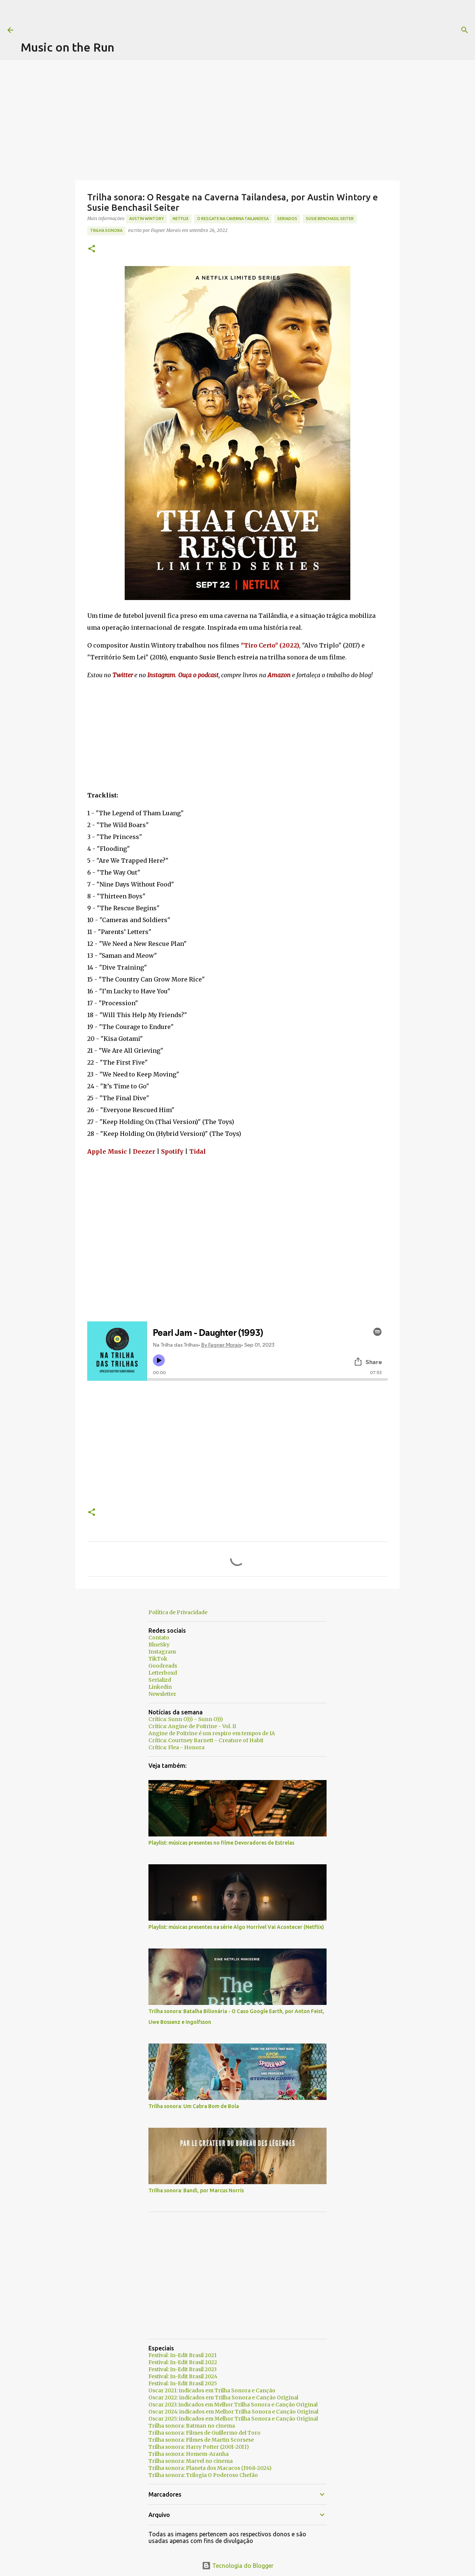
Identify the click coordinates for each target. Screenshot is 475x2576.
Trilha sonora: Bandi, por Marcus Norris (196, 2190)
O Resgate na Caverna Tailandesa (233, 218)
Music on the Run (67, 47)
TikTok (157, 1658)
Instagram (162, 1651)
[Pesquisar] (301, 30)
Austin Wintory (146, 218)
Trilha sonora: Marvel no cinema (190, 2461)
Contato (158, 1637)
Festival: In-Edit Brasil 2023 (182, 2369)
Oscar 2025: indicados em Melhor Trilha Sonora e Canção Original (233, 2418)
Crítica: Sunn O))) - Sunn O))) (185, 1719)
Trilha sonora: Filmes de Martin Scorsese (201, 2439)
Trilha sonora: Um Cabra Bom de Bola (193, 2106)
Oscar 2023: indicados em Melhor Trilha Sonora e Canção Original (233, 2404)
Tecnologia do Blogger (237, 2565)
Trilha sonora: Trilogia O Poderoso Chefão (203, 2475)
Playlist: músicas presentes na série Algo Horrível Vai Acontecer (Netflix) (236, 1927)
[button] (91, 249)
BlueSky (159, 1644)
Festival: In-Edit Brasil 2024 (182, 2376)
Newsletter (162, 1694)
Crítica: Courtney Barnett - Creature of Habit (205, 1740)
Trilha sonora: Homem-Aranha (188, 2454)
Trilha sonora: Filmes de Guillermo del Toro (204, 2432)
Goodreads (162, 1665)
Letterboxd (162, 1672)
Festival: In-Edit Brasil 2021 (182, 2355)
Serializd (159, 1680)
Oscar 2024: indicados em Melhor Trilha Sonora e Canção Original (233, 2411)
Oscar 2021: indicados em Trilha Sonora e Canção (211, 2390)
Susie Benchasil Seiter (330, 218)
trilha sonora (106, 230)
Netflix (181, 218)
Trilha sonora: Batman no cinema (191, 2425)
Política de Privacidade (177, 1612)
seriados (287, 218)
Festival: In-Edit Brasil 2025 (182, 2383)
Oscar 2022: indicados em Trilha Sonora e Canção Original (223, 2397)
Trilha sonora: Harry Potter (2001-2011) (198, 2447)
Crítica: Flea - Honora (176, 1747)
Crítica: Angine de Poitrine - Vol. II (192, 1726)
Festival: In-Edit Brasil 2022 (182, 2362)
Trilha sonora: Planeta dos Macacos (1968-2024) (210, 2468)
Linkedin (160, 1687)
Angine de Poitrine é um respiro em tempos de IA (211, 1733)
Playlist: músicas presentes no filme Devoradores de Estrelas (221, 1843)
